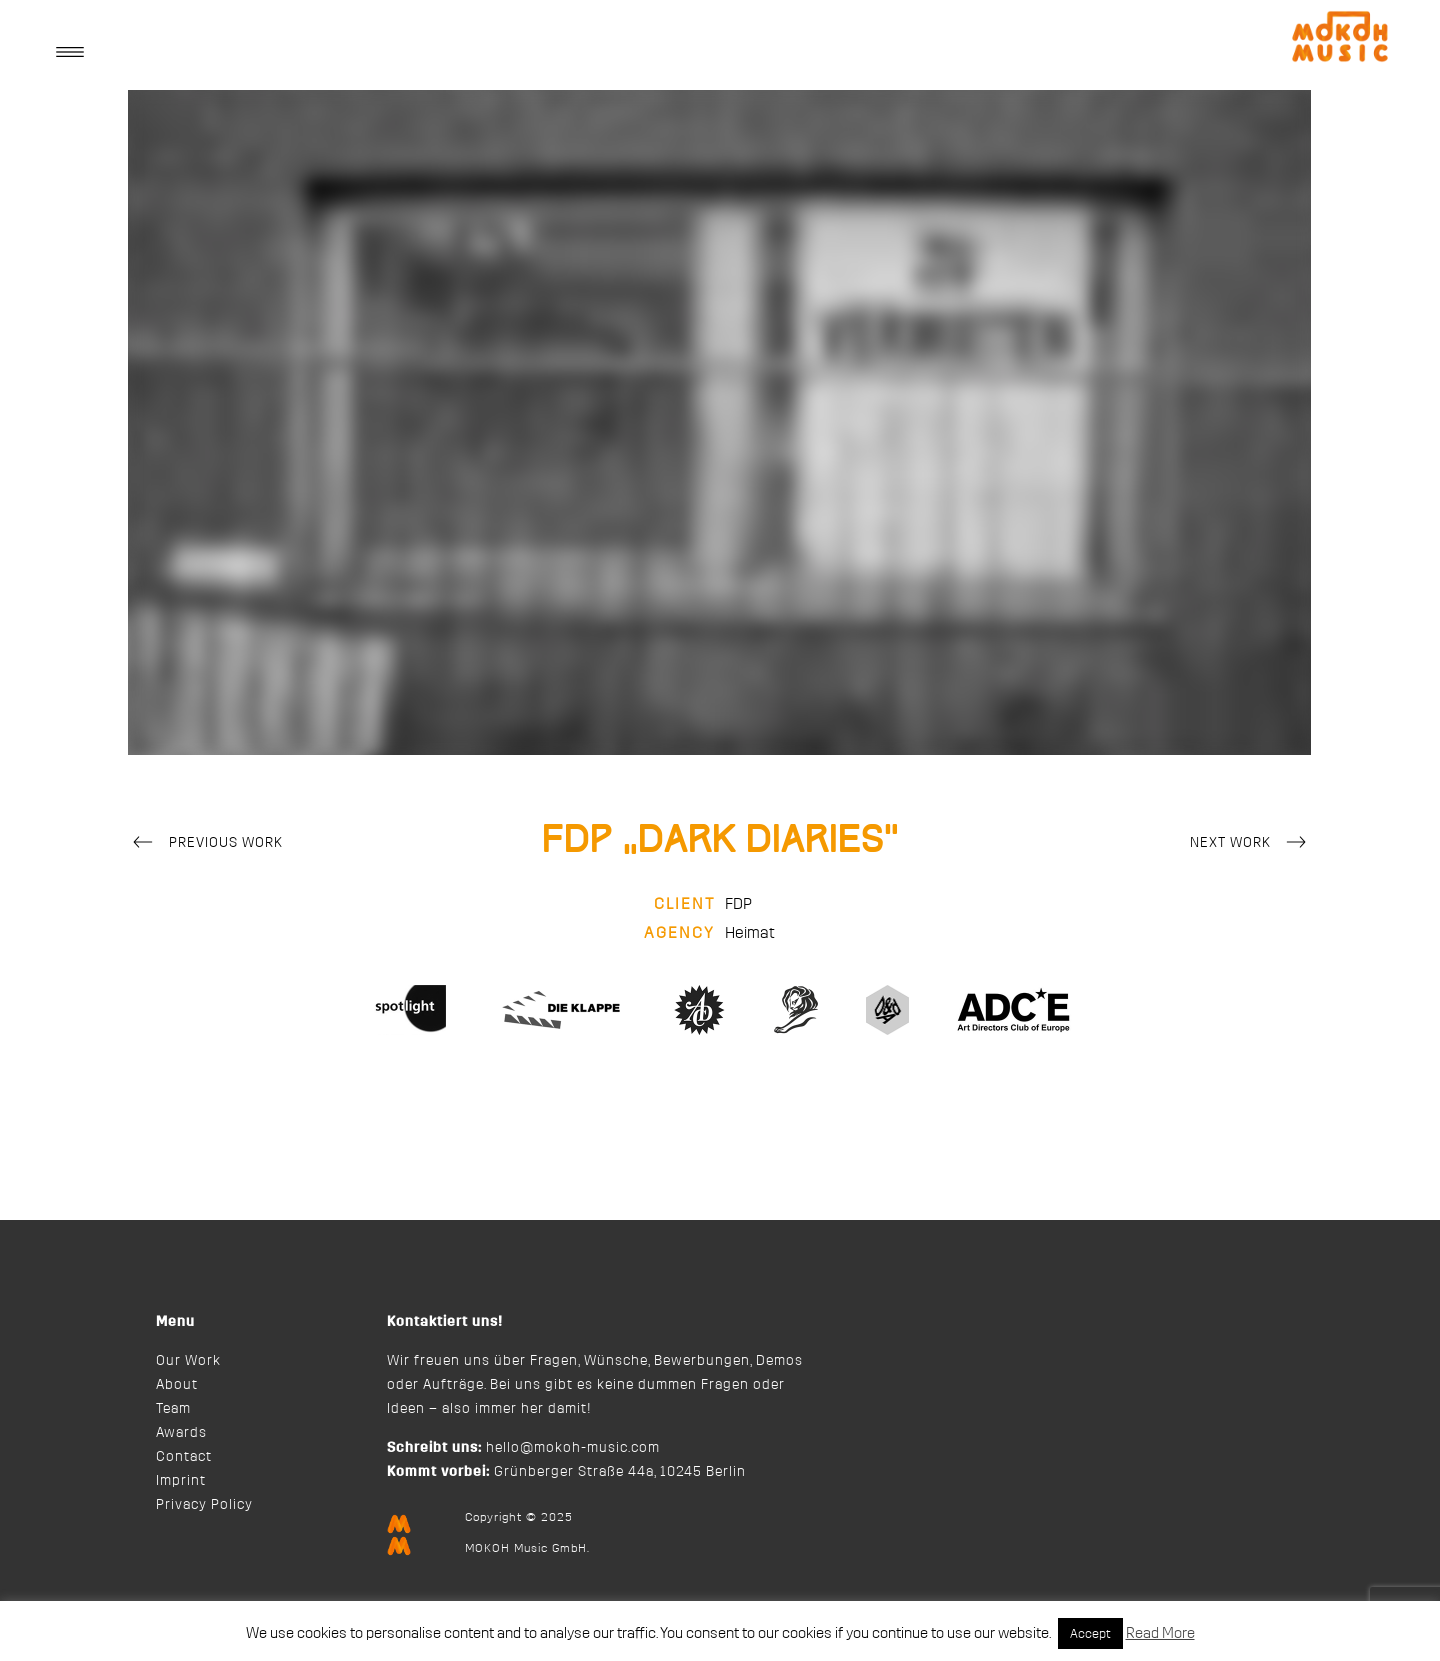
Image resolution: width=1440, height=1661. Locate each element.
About (177, 1385)
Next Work (1251, 844)
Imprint (181, 1481)
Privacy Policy (204, 1505)
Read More (1160, 1633)
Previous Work (205, 844)
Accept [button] (1090, 1633)
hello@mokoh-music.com (573, 1448)
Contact (184, 1457)
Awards (181, 1433)
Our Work (188, 1361)
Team (173, 1409)
